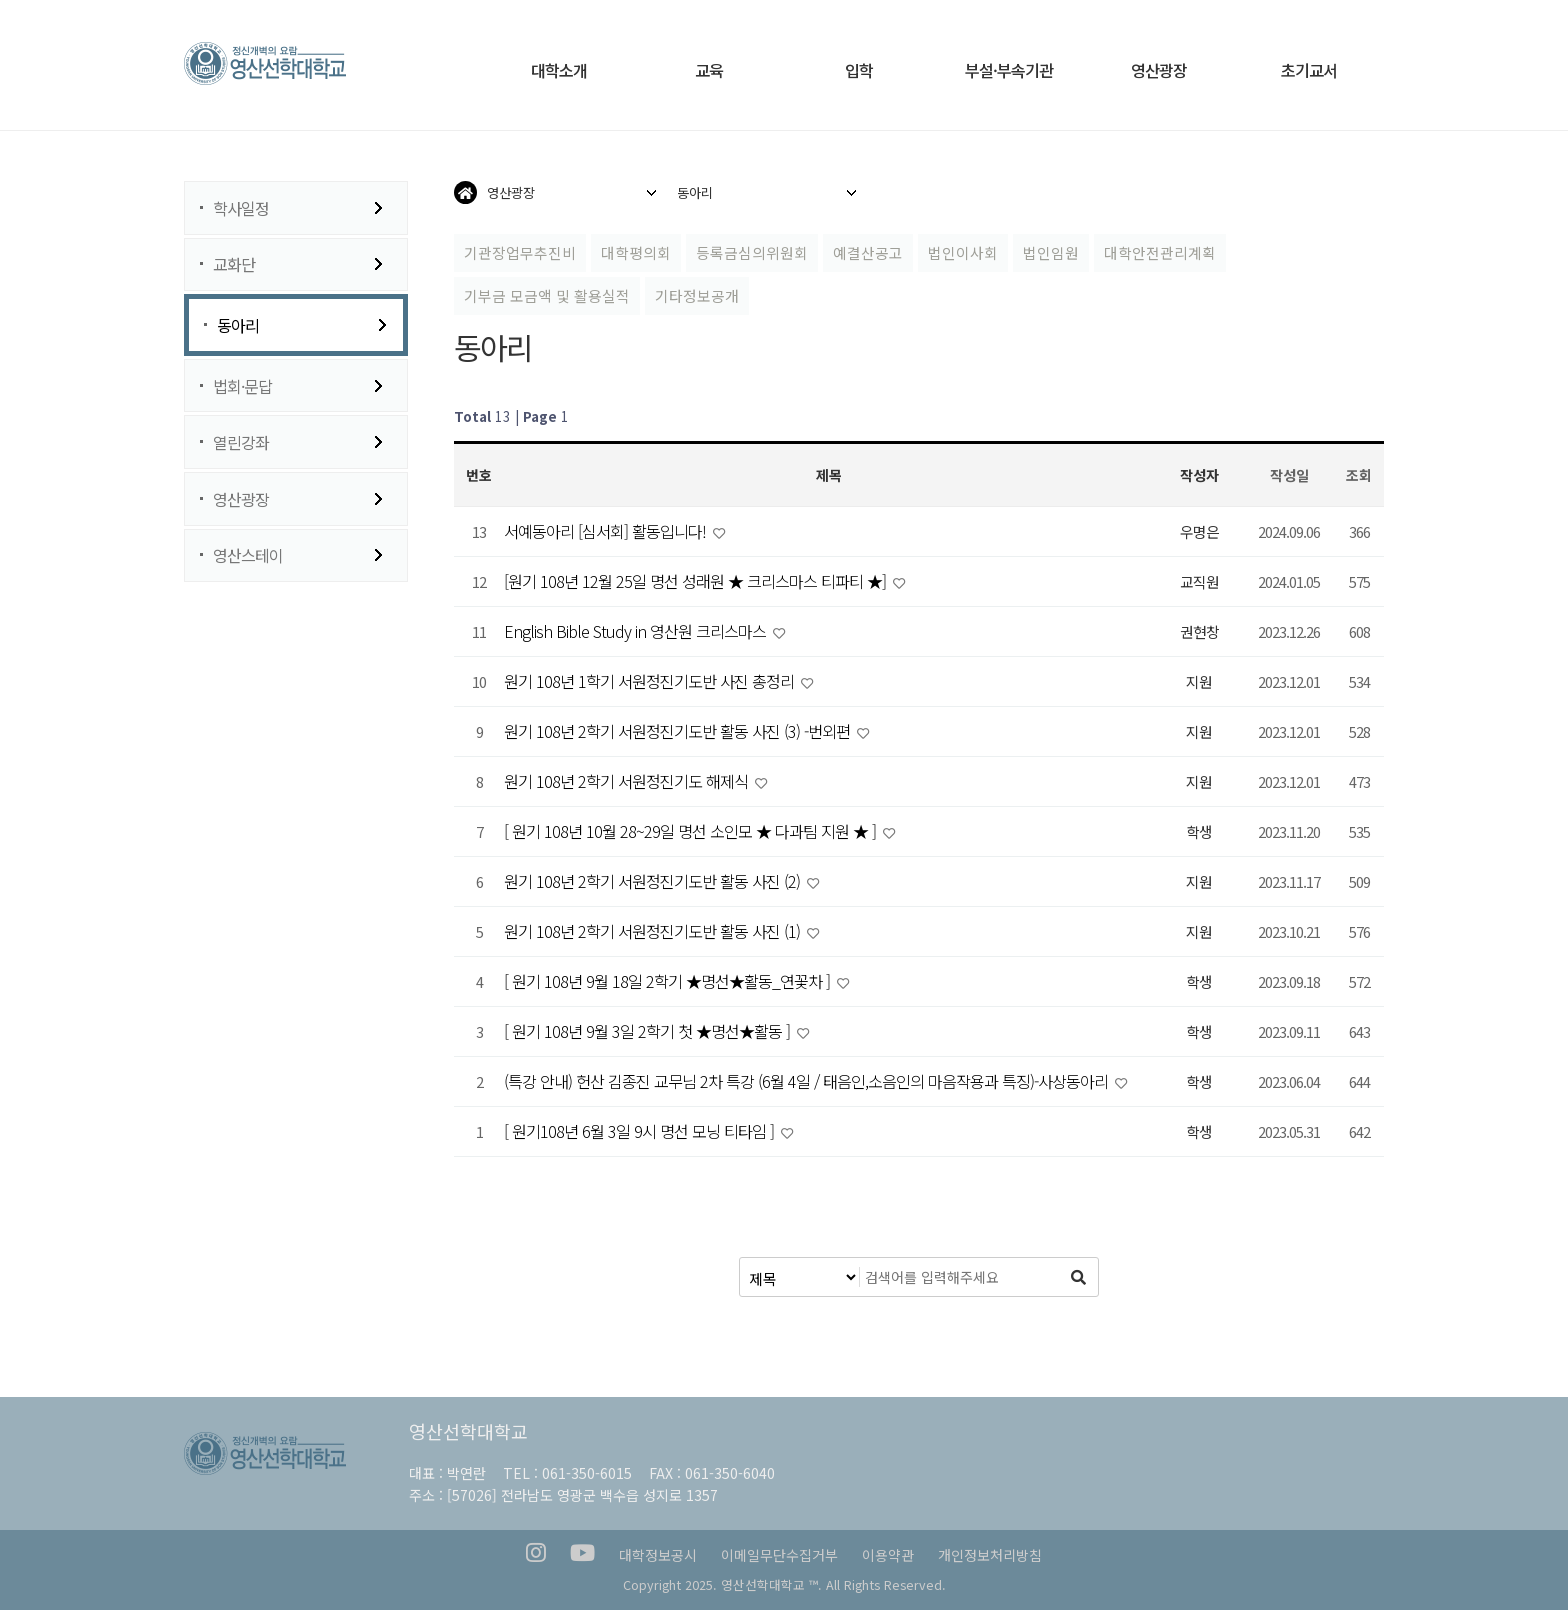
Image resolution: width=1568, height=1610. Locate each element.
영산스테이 (248, 555)
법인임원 (1051, 252)
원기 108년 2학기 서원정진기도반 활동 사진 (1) (654, 931)
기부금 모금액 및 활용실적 (547, 295)
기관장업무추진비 (520, 252)
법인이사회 (963, 252)
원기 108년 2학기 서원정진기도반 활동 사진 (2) (654, 881)
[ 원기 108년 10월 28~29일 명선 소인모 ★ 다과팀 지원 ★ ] (692, 831)
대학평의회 (636, 252)
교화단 (234, 264)
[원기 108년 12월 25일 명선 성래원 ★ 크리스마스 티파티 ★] (697, 581)
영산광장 (241, 499)
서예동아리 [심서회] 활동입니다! (607, 531)
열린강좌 (241, 442)
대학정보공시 (658, 1555)
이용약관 (888, 1555)
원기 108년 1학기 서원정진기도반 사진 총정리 (651, 681)
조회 (1359, 475)
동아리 (238, 325)
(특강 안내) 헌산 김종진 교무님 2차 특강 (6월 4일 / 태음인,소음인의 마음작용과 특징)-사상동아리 (808, 1081)
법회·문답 (242, 386)
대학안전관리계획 (1160, 252)
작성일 (1289, 475)
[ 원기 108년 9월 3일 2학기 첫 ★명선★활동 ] (649, 1031)
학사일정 (241, 208)
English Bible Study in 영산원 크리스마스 (637, 631)
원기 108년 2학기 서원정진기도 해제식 (628, 781)
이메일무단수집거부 (779, 1555)
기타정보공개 (697, 295)
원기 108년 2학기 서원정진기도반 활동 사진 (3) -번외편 (679, 731)
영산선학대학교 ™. (771, 1584)
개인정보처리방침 (990, 1555)
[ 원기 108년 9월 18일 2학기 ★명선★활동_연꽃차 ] (669, 981)
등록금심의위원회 (752, 252)
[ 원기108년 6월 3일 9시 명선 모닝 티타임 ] (641, 1131)
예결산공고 (868, 252)
